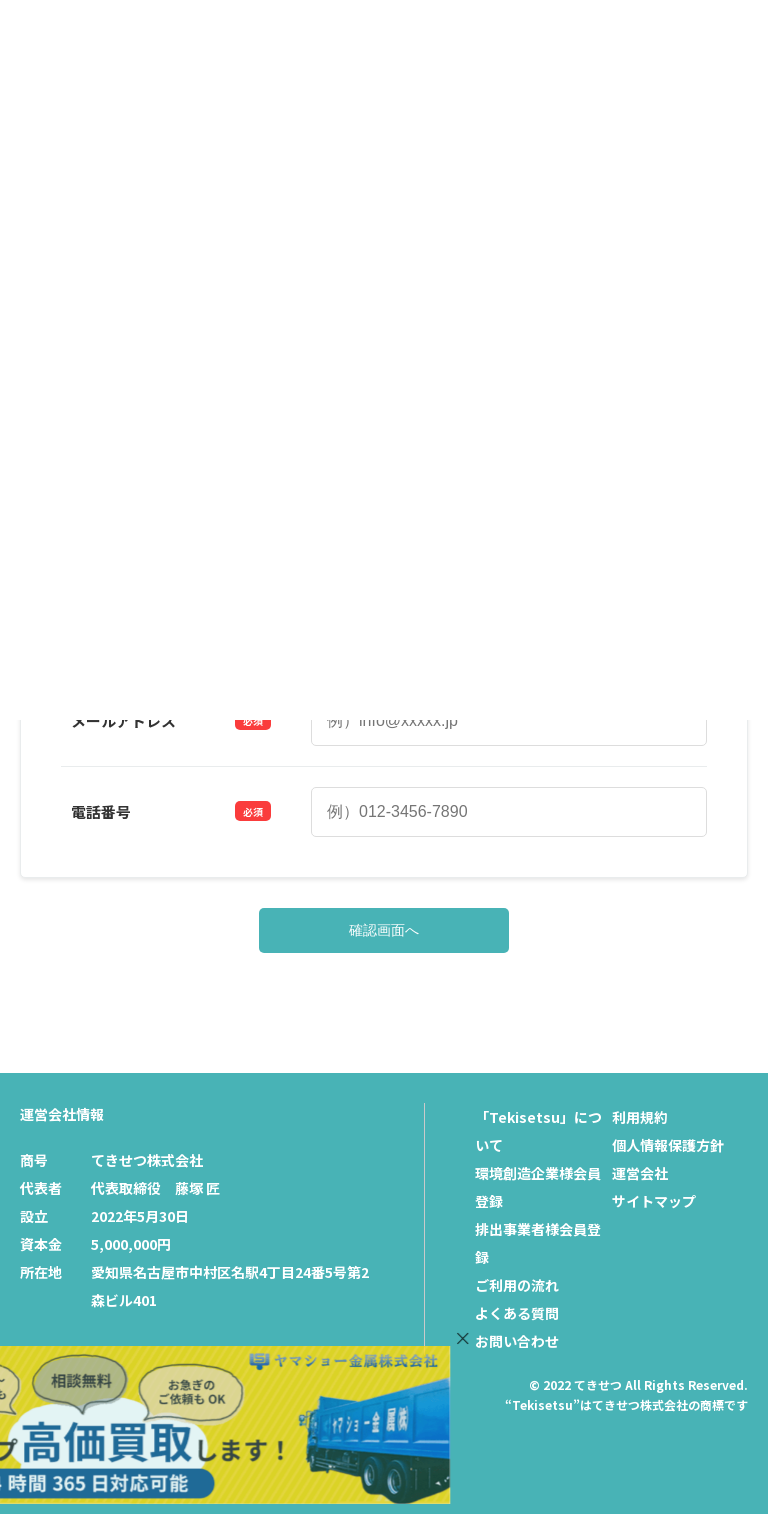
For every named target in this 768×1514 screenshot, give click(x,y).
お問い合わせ (517, 1341)
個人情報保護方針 (668, 1145)
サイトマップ (654, 1201)
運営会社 (640, 1173)
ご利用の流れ (517, 1285)
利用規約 (640, 1117)
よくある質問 (517, 1313)
